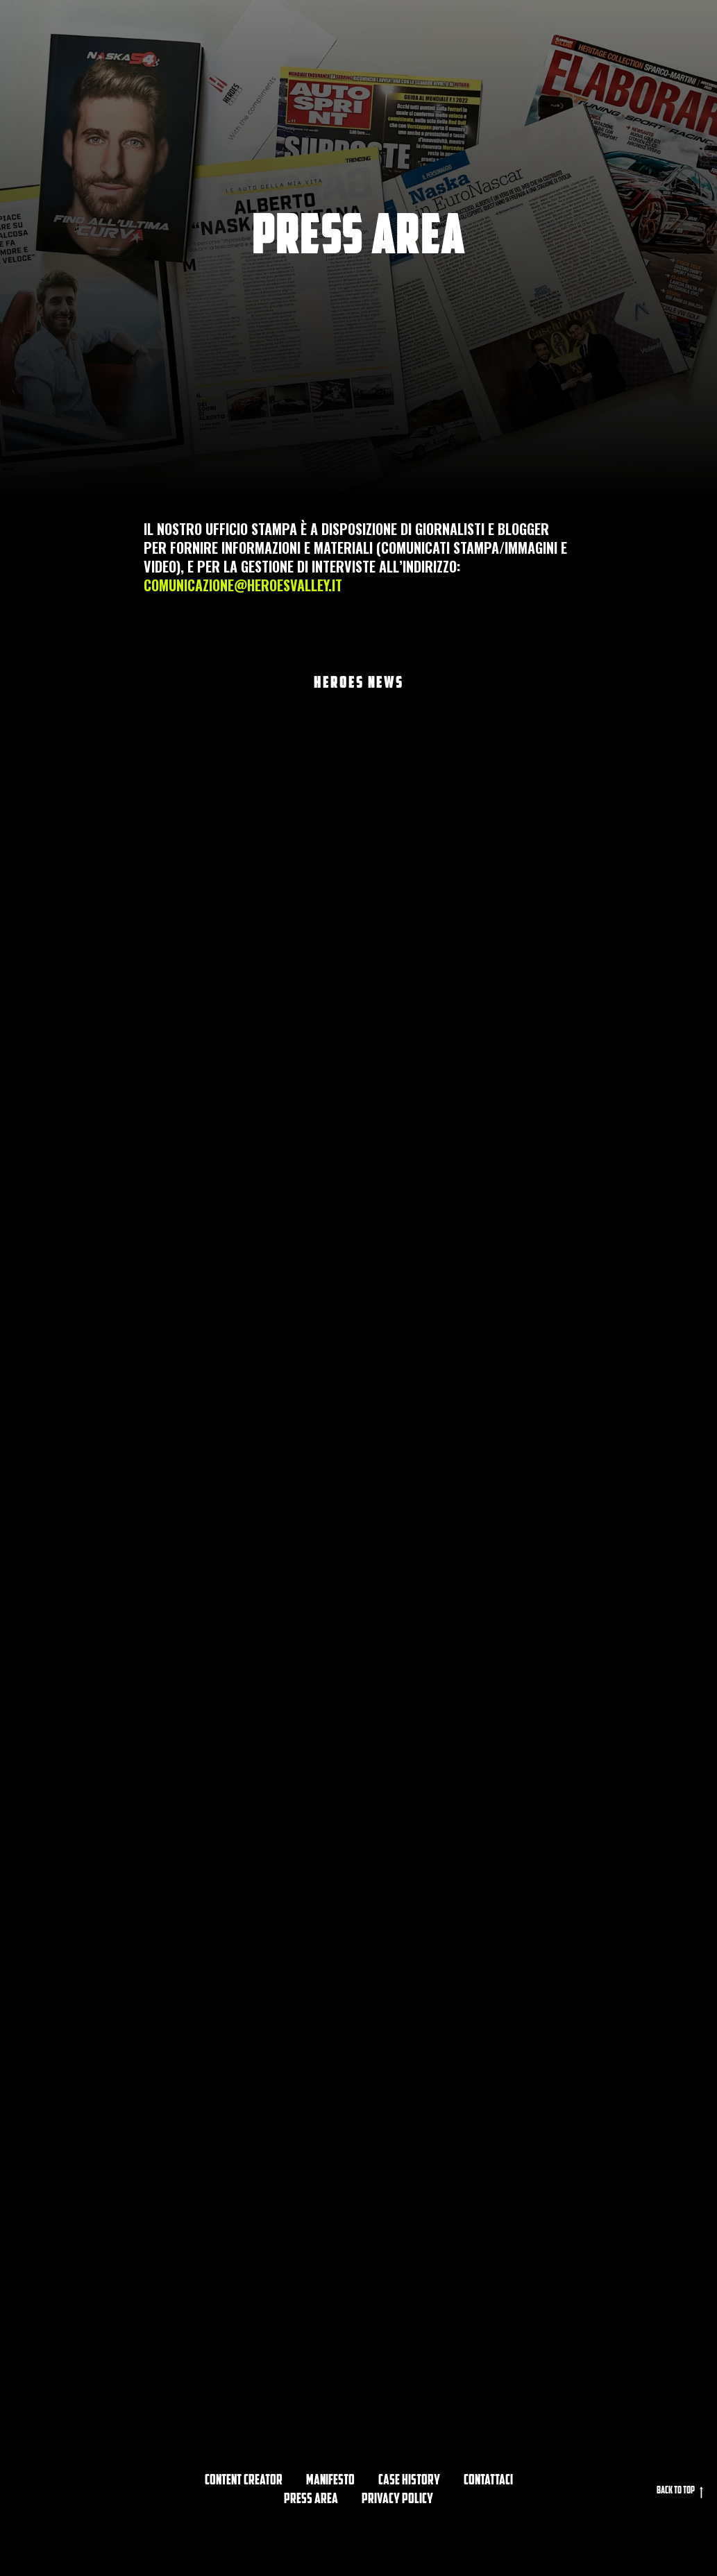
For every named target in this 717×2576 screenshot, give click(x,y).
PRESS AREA (311, 2500)
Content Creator (243, 2481)
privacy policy (397, 2500)
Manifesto (330, 2481)
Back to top (680, 2492)
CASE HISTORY (409, 2481)
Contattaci (488, 2481)
